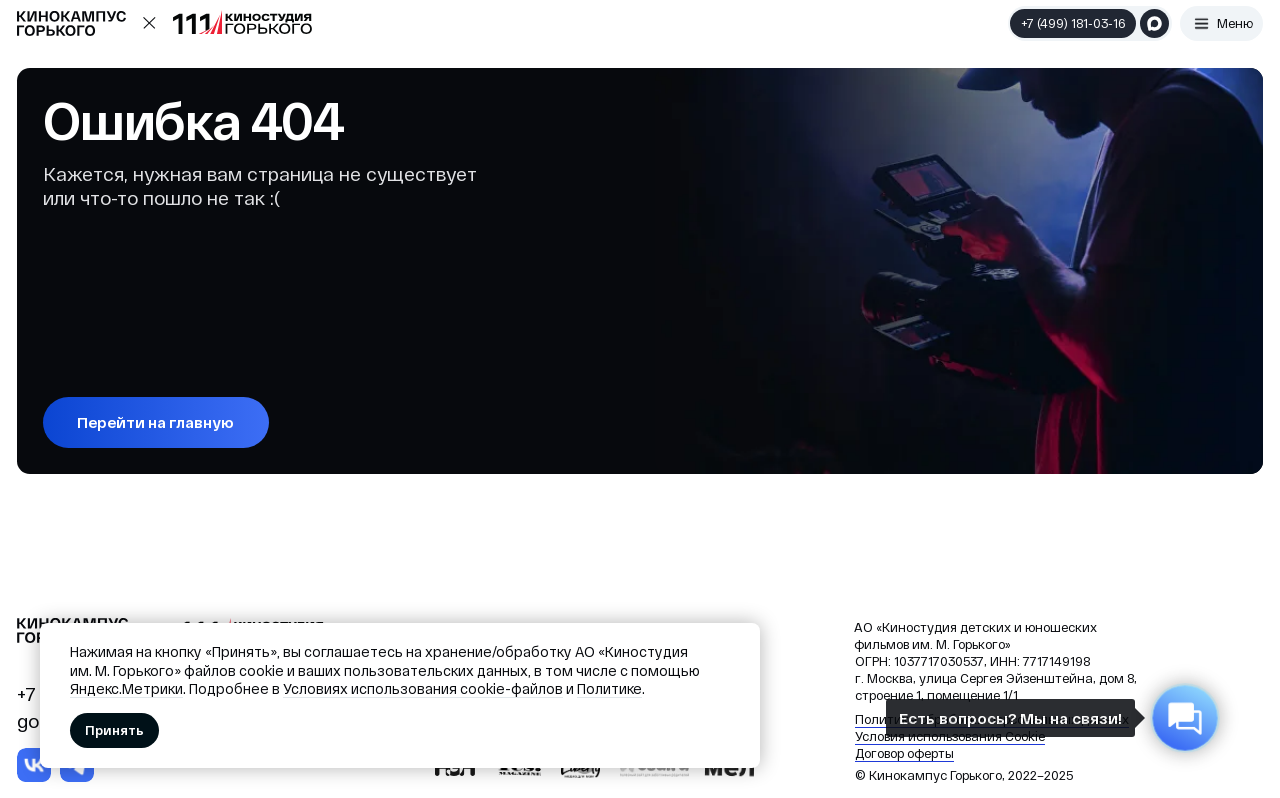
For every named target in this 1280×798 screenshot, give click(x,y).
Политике (609, 688)
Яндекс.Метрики (126, 688)
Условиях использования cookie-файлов (423, 688)
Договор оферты (904, 753)
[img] (34, 765)
